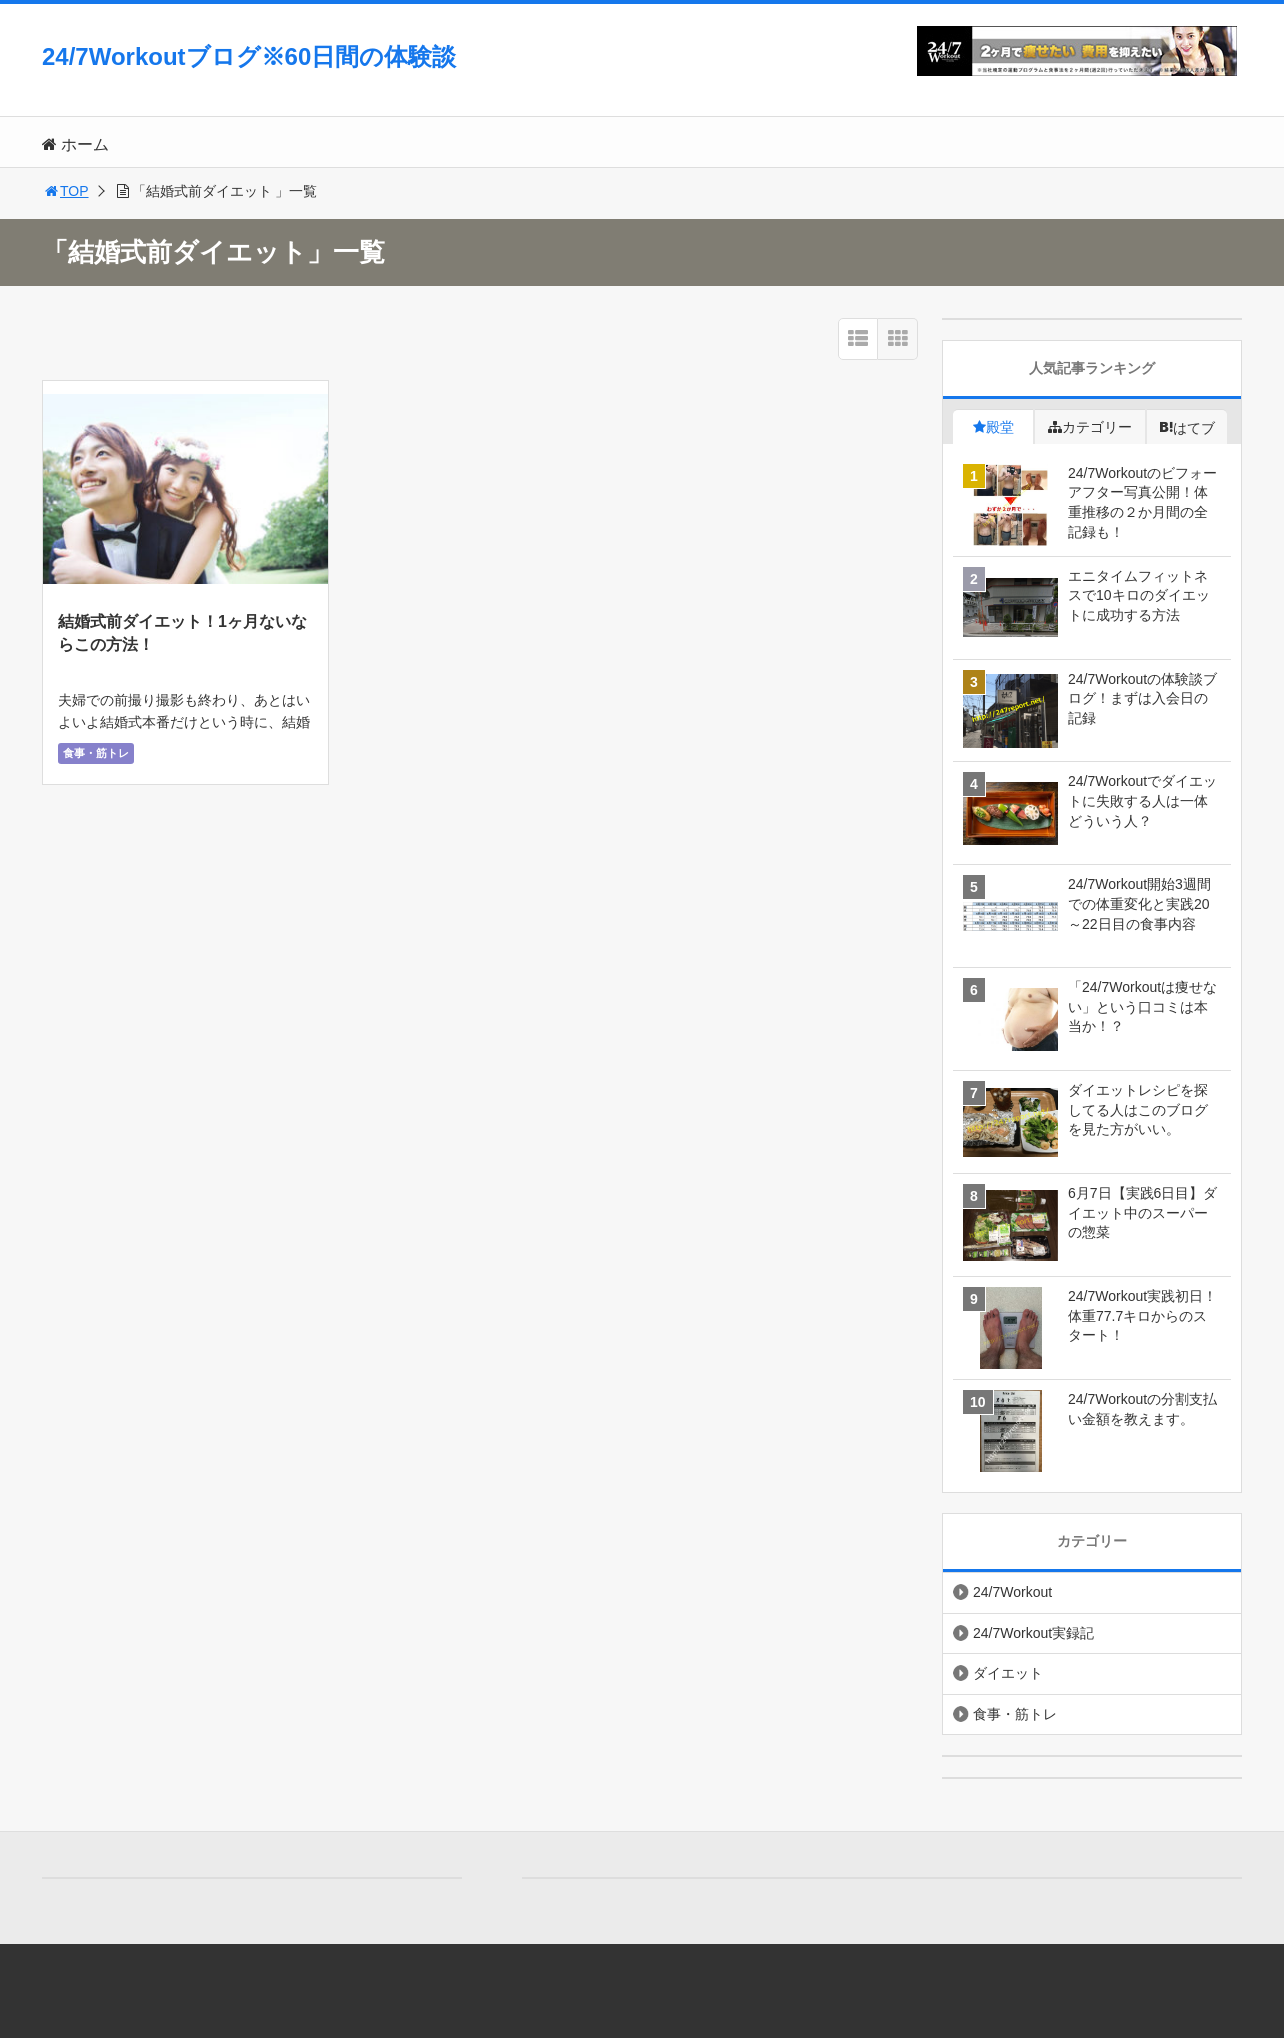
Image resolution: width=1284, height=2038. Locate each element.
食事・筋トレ (96, 753)
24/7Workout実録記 (1033, 1633)
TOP (65, 191)
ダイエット (1008, 1673)
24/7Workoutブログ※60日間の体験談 (249, 56)
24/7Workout (1012, 1592)
